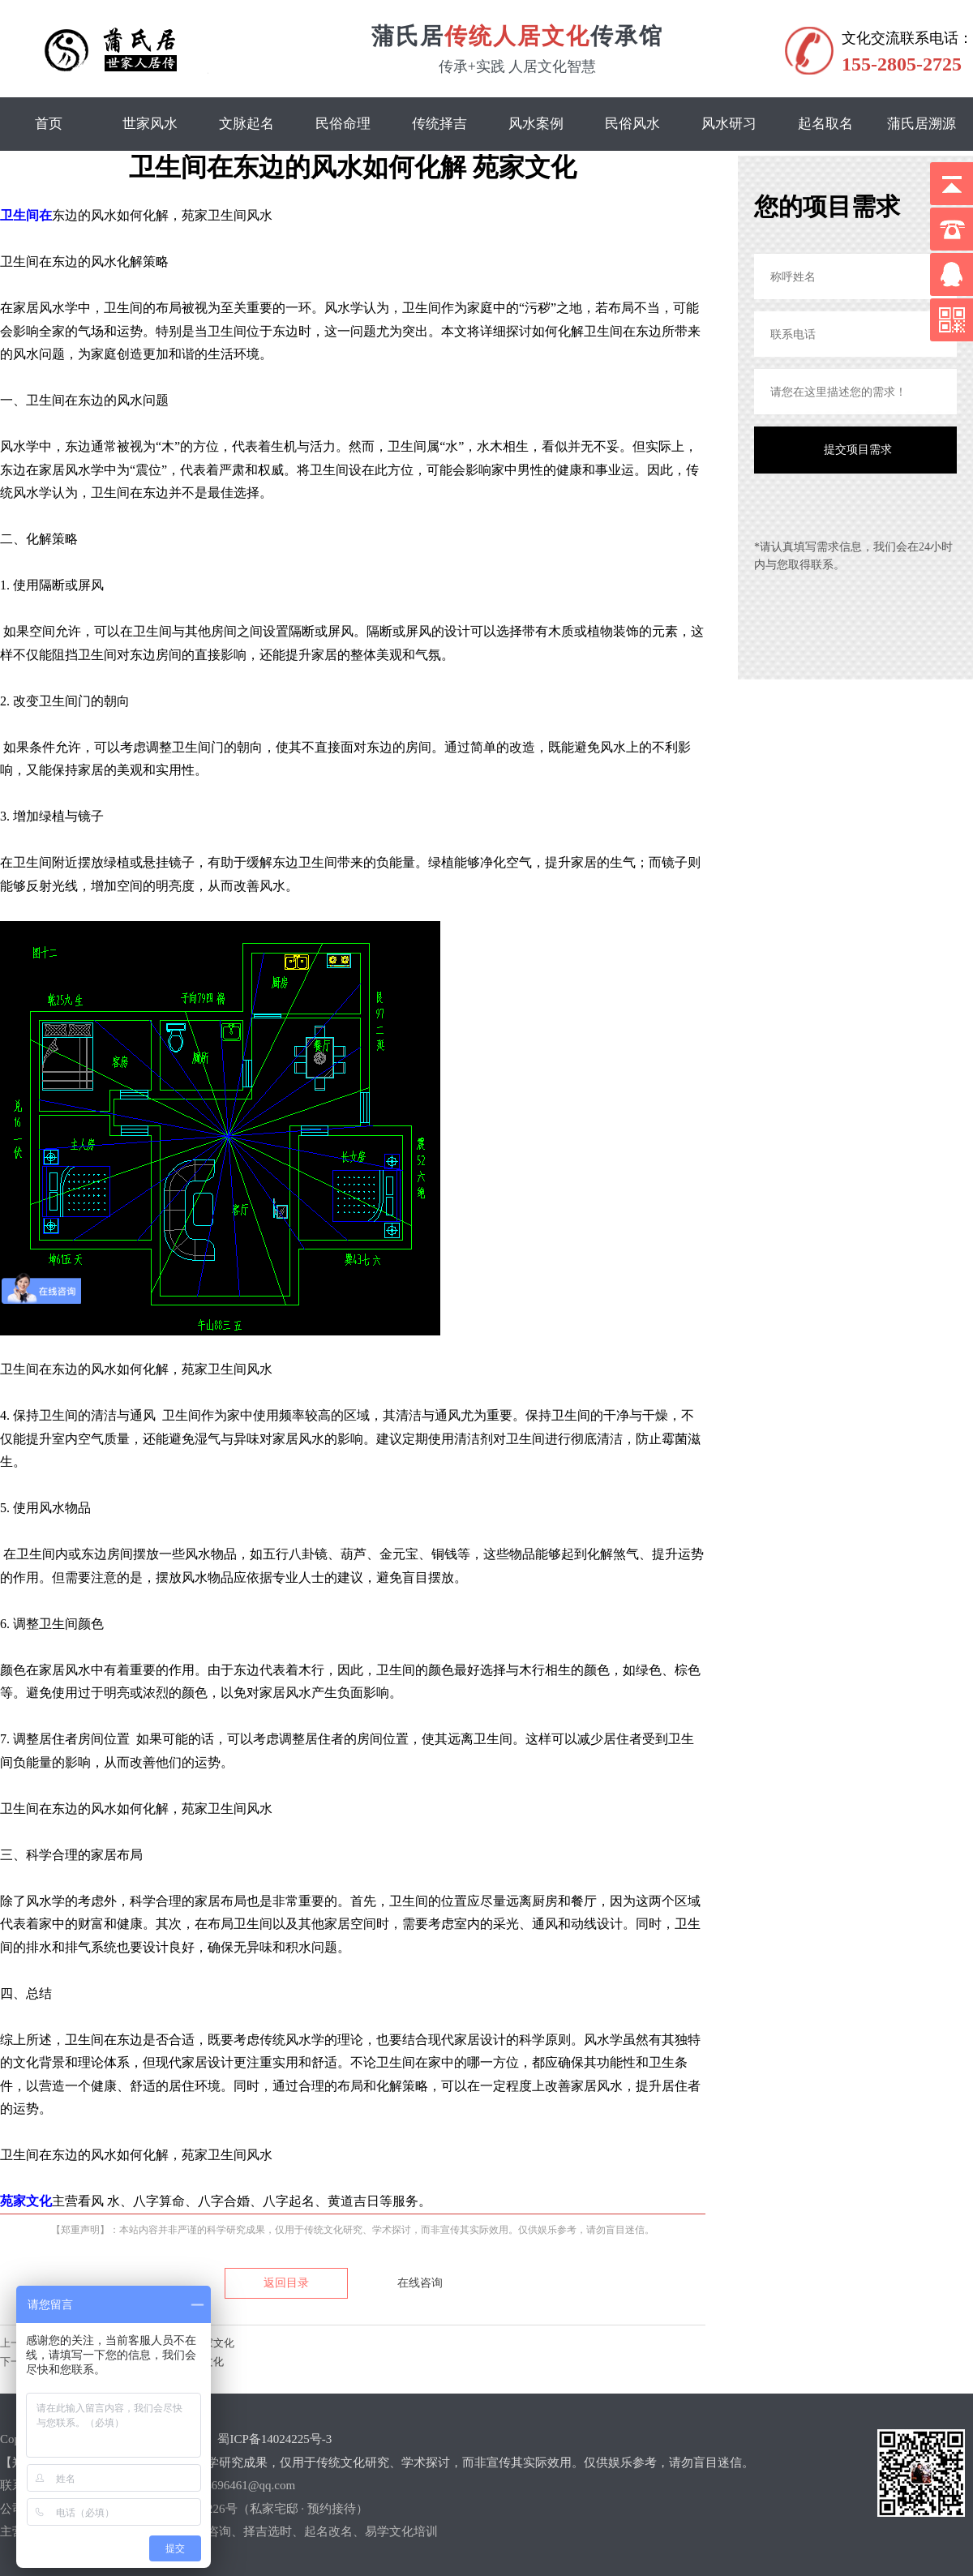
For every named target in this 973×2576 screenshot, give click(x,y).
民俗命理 (343, 123)
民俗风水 (632, 123)
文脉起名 (246, 123)
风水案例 (536, 123)
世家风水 (150, 123)
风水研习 (729, 123)
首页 (48, 123)
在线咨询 (420, 2283)
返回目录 (286, 2283)
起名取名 (825, 123)
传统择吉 (439, 123)
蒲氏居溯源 (921, 123)
